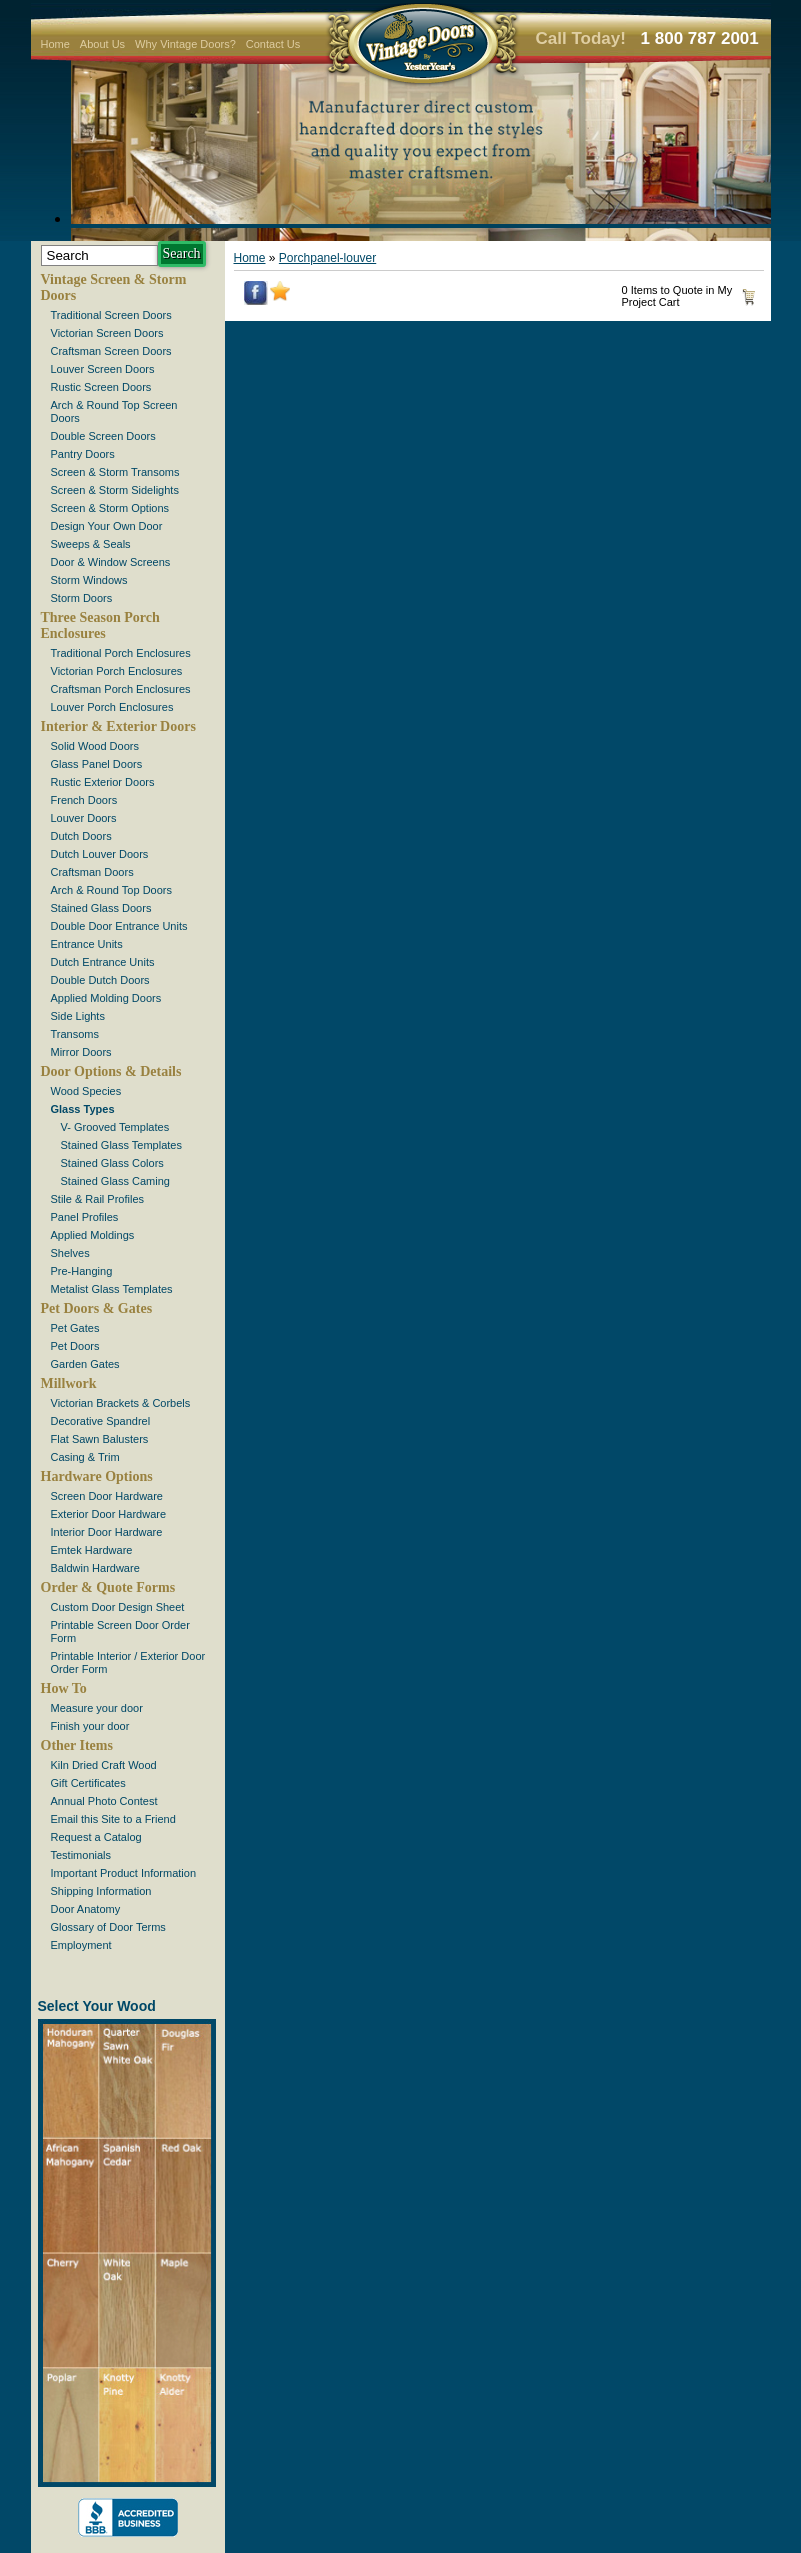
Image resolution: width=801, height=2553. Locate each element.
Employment (81, 1945)
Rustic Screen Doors (101, 387)
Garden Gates (85, 1364)
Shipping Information (101, 1891)
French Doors (84, 800)
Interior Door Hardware (107, 1532)
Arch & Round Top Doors (111, 890)
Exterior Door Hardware (109, 1514)
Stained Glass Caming (115, 1181)
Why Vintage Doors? (185, 44)
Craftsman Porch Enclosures (121, 689)
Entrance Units (87, 944)
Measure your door (97, 1708)
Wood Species (86, 1091)
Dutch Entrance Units (103, 962)
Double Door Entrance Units (119, 926)
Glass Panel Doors (97, 764)
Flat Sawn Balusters (100, 1439)
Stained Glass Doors (101, 908)
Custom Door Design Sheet (118, 1607)
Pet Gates (75, 1328)
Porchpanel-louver (327, 258)
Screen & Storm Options (110, 508)
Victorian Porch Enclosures (117, 671)
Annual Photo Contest (104, 1801)
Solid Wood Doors (95, 746)
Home (55, 44)
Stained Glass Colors (112, 1163)
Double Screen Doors (103, 436)
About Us (102, 44)
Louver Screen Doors (103, 369)
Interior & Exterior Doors (118, 726)
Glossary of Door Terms (108, 1927)
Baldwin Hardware (95, 1568)
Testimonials (81, 1855)
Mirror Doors (81, 1052)
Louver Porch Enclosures (112, 707)
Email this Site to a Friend (113, 1819)
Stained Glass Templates (121, 1145)
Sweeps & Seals (91, 544)
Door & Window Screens (111, 562)
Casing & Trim (85, 1457)
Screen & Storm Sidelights (115, 490)
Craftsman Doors (92, 872)
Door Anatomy (86, 1909)
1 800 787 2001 (700, 38)
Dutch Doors (81, 836)
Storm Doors (82, 598)
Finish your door (90, 1726)
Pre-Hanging (82, 1271)
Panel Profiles (85, 1217)
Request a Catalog (96, 1837)
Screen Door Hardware (107, 1496)
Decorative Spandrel (101, 1421)
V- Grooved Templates (115, 1127)
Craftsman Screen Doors (111, 351)
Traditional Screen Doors (111, 315)
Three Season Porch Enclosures (100, 625)
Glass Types (83, 1109)
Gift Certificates (88, 1783)
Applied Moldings (93, 1235)
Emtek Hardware (92, 1550)
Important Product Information (124, 1873)
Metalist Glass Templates (112, 1289)
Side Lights (78, 1016)
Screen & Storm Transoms (115, 472)
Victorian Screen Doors (107, 333)
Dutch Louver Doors (100, 854)
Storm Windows (89, 580)
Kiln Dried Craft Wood (104, 1765)
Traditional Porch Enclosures (121, 653)
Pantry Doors (83, 454)
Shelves (70, 1253)
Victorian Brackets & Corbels (121, 1403)
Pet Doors (75, 1346)
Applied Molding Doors (106, 998)
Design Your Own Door (107, 526)
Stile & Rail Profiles (98, 1199)
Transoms (75, 1034)
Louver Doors (84, 818)
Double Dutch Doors (100, 980)
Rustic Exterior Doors (103, 782)
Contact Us (273, 44)
